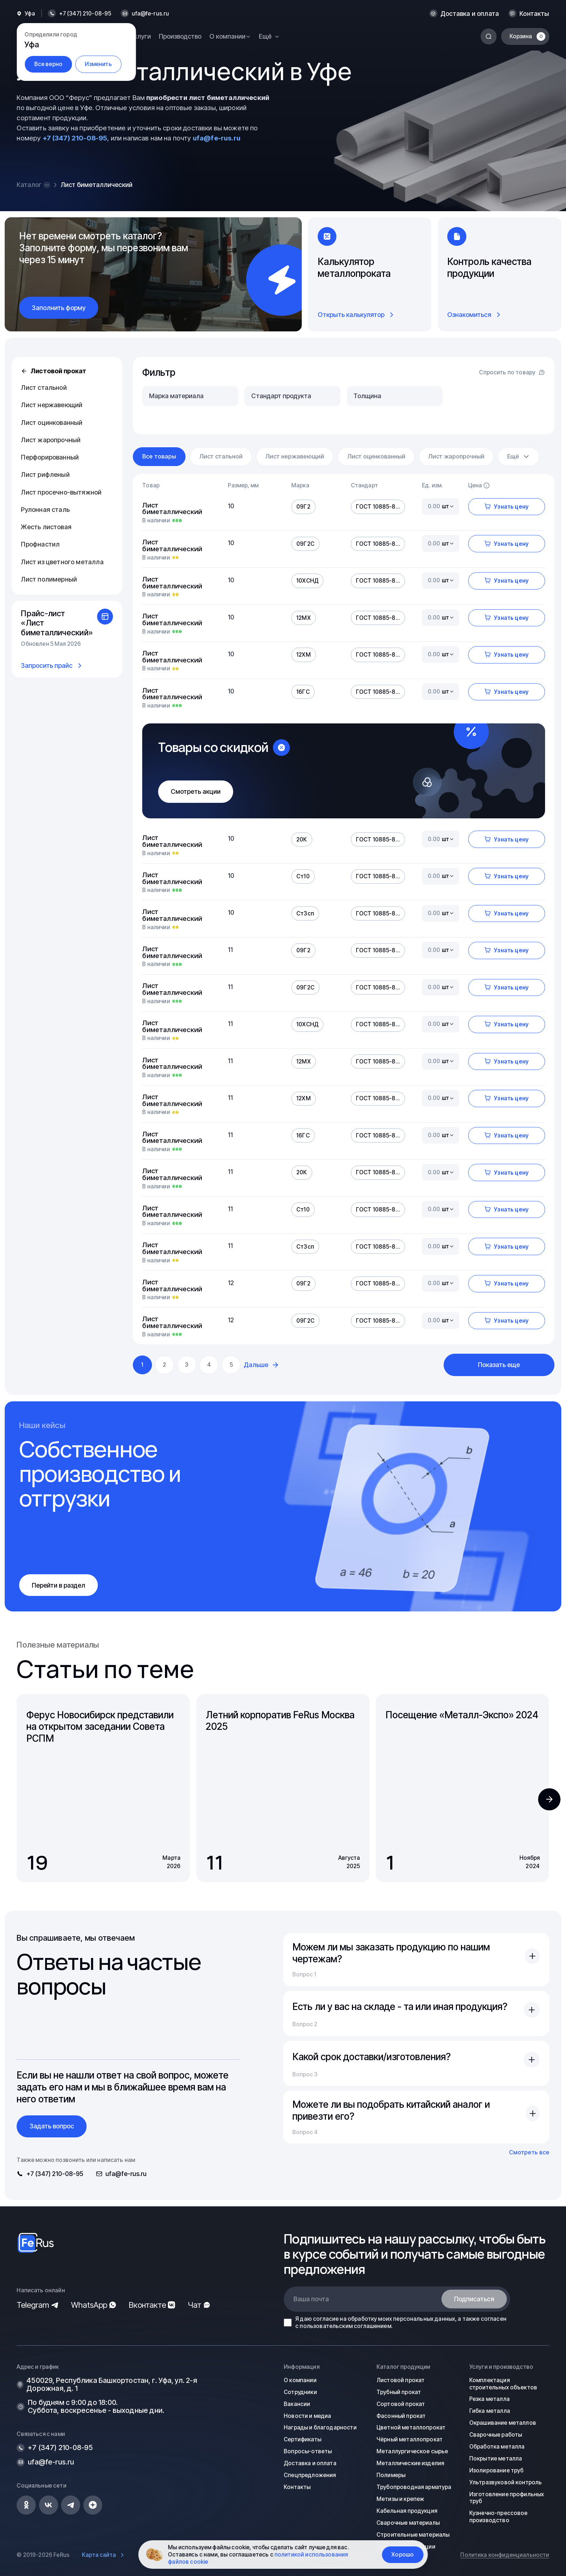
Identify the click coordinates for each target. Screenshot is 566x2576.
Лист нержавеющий (51, 405)
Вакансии (297, 2404)
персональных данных (424, 2318)
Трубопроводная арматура (414, 2487)
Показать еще (499, 1364)
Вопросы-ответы (308, 2451)
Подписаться (474, 2299)
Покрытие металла (495, 2458)
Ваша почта (311, 2299)
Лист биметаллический (172, 508)
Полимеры (390, 2475)
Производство (180, 36)
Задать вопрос (52, 2126)
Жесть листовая (46, 527)
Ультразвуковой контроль (505, 2482)
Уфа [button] (30, 13)
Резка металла (489, 2399)
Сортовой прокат (400, 2404)
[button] (549, 1799)
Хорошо (402, 2554)
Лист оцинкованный (51, 422)
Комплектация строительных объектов (503, 2384)
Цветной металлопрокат (410, 2427)
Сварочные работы (495, 2434)
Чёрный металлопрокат (409, 2439)
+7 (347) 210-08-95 (75, 138)
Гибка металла (489, 2410)
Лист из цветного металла (62, 562)
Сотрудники (300, 2392)
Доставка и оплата (469, 13)
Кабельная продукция (406, 2510)
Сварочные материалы (408, 2522)
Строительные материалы (412, 2534)
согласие (326, 2318)
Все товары (159, 456)
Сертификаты (302, 2439)
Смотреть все (529, 2152)
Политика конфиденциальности (504, 2554)
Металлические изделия (410, 2463)
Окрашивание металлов (502, 2422)
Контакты (534, 13)
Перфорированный (50, 457)
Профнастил (40, 544)
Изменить (98, 64)
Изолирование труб (496, 2470)
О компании (300, 2380)
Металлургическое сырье (412, 2451)
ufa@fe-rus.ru (150, 13)
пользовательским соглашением (345, 2326)
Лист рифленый (45, 474)
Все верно (48, 64)
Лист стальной (43, 387)
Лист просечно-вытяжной (61, 492)
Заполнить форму (59, 308)
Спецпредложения (310, 2475)
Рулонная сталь (45, 509)
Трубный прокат (398, 2392)
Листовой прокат (53, 371)
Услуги (141, 36)
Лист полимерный (49, 579)
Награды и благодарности (320, 2427)
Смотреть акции (196, 791)
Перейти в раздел (58, 1585)
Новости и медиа (307, 2415)
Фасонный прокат (401, 2415)
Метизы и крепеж (400, 2499)
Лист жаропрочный (50, 440)
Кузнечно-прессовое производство (498, 2517)
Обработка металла (497, 2446)
